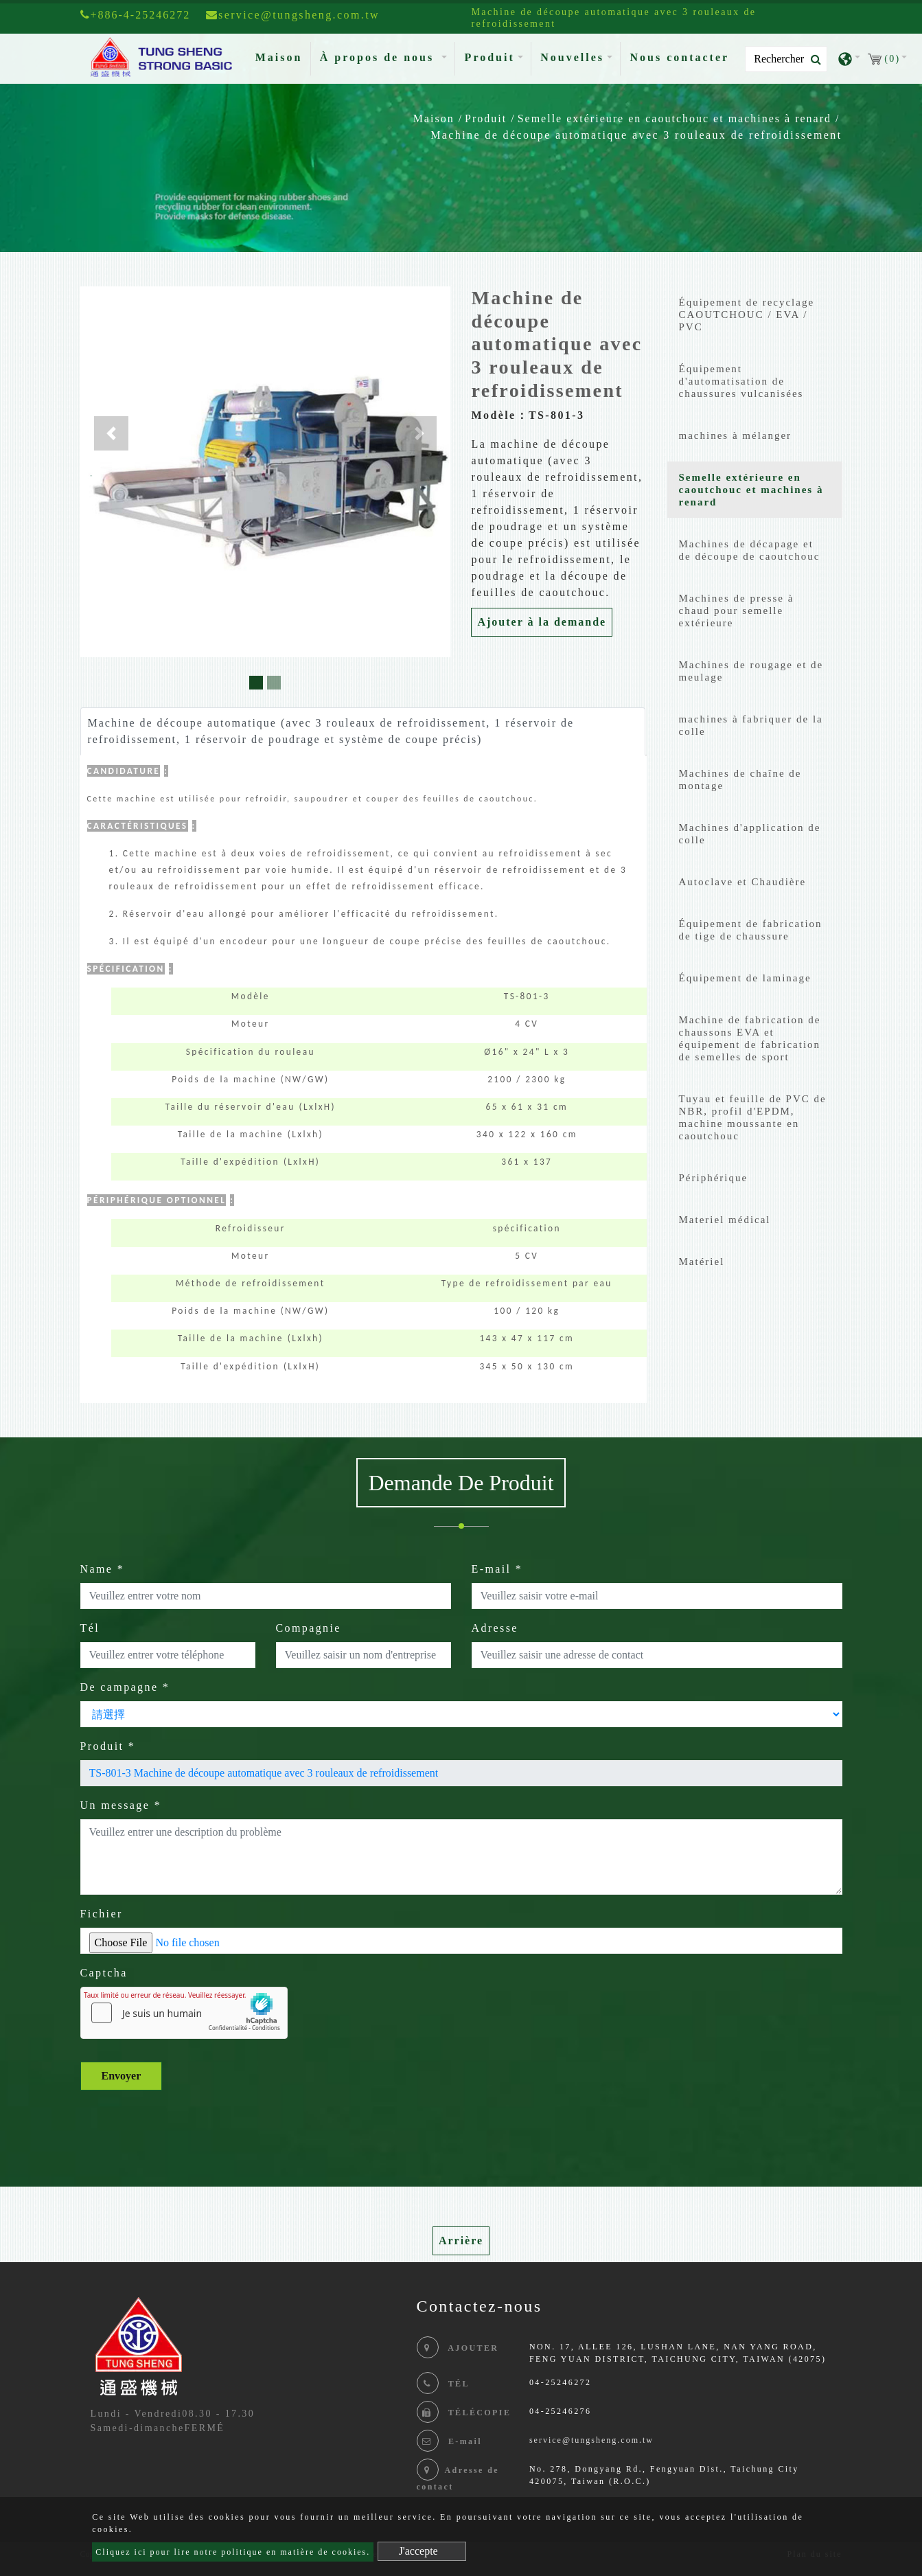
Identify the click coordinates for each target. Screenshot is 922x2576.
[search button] (812, 60)
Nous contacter (679, 57)
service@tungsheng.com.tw (591, 2440)
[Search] (786, 59)
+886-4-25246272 (135, 15)
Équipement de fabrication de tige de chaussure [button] (750, 930)
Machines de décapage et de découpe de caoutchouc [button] (749, 550)
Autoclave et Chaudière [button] (743, 881)
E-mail (497, 1569)
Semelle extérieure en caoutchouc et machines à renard (674, 118)
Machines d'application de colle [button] (750, 833)
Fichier (101, 1913)
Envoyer (121, 2076)
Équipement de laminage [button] (745, 977)
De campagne (125, 1687)
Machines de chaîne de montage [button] (740, 779)
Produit (486, 118)
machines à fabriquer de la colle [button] (751, 725)
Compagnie (308, 1628)
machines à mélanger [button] (735, 435)
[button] (111, 433)
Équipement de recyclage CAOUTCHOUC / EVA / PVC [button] (747, 314)
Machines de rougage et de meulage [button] (751, 671)
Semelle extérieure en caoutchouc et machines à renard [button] (751, 490)
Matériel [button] (702, 1261)
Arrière (461, 2240)
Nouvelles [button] (572, 57)
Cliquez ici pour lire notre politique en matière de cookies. (232, 2552)
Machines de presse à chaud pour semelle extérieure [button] (736, 610)
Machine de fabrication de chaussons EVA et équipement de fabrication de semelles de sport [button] (750, 1038)
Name (102, 1569)
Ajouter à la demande (541, 622)
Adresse (495, 1628)
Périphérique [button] (713, 1177)
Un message (121, 1805)
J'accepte (418, 2551)
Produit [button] (490, 57)
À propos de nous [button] (379, 57)
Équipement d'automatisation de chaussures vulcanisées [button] (741, 381)
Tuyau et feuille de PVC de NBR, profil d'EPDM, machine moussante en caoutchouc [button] (753, 1117)
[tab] (754, 317)
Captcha (104, 1973)
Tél (90, 1628)
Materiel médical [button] (725, 1219)
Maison (281, 56)
